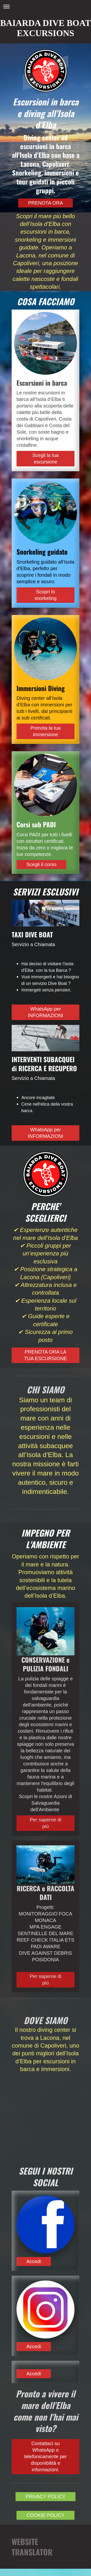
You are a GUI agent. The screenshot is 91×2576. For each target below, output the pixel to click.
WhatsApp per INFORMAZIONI (45, 1012)
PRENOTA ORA (45, 203)
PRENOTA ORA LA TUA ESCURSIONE (45, 1355)
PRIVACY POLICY (45, 2496)
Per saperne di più (45, 1823)
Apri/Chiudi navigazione (45, 6)
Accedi (33, 2261)
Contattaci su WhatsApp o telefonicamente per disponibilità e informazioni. (45, 2456)
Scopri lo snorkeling (45, 595)
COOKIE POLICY (45, 2515)
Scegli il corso (41, 864)
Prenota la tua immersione (45, 731)
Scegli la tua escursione (45, 458)
